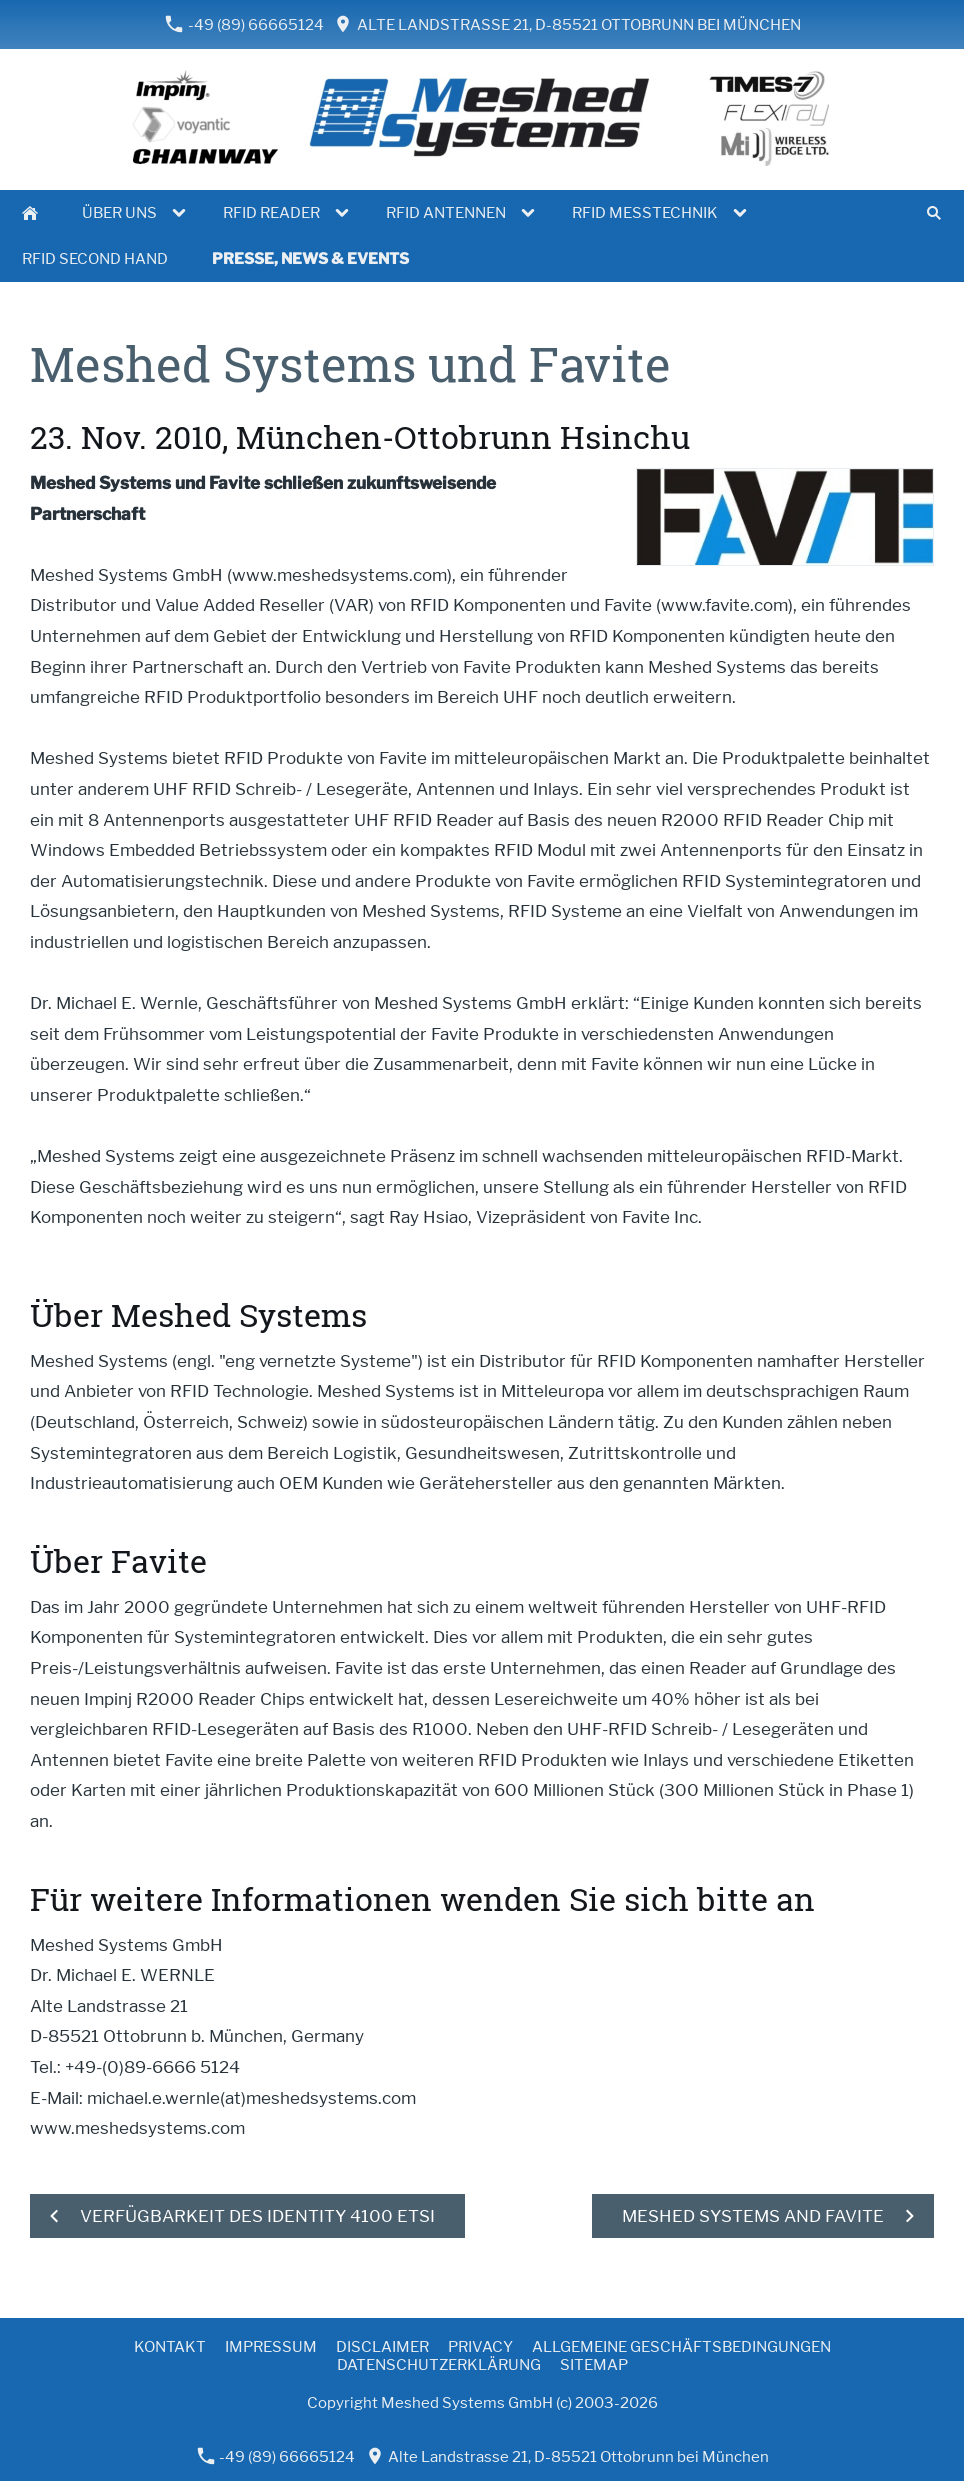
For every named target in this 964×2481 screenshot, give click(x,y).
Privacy (480, 2347)
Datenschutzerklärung (439, 2365)
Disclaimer (382, 2347)
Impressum (271, 2347)
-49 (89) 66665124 (244, 24)
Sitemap (594, 2365)
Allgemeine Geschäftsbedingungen (681, 2347)
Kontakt (170, 2347)
